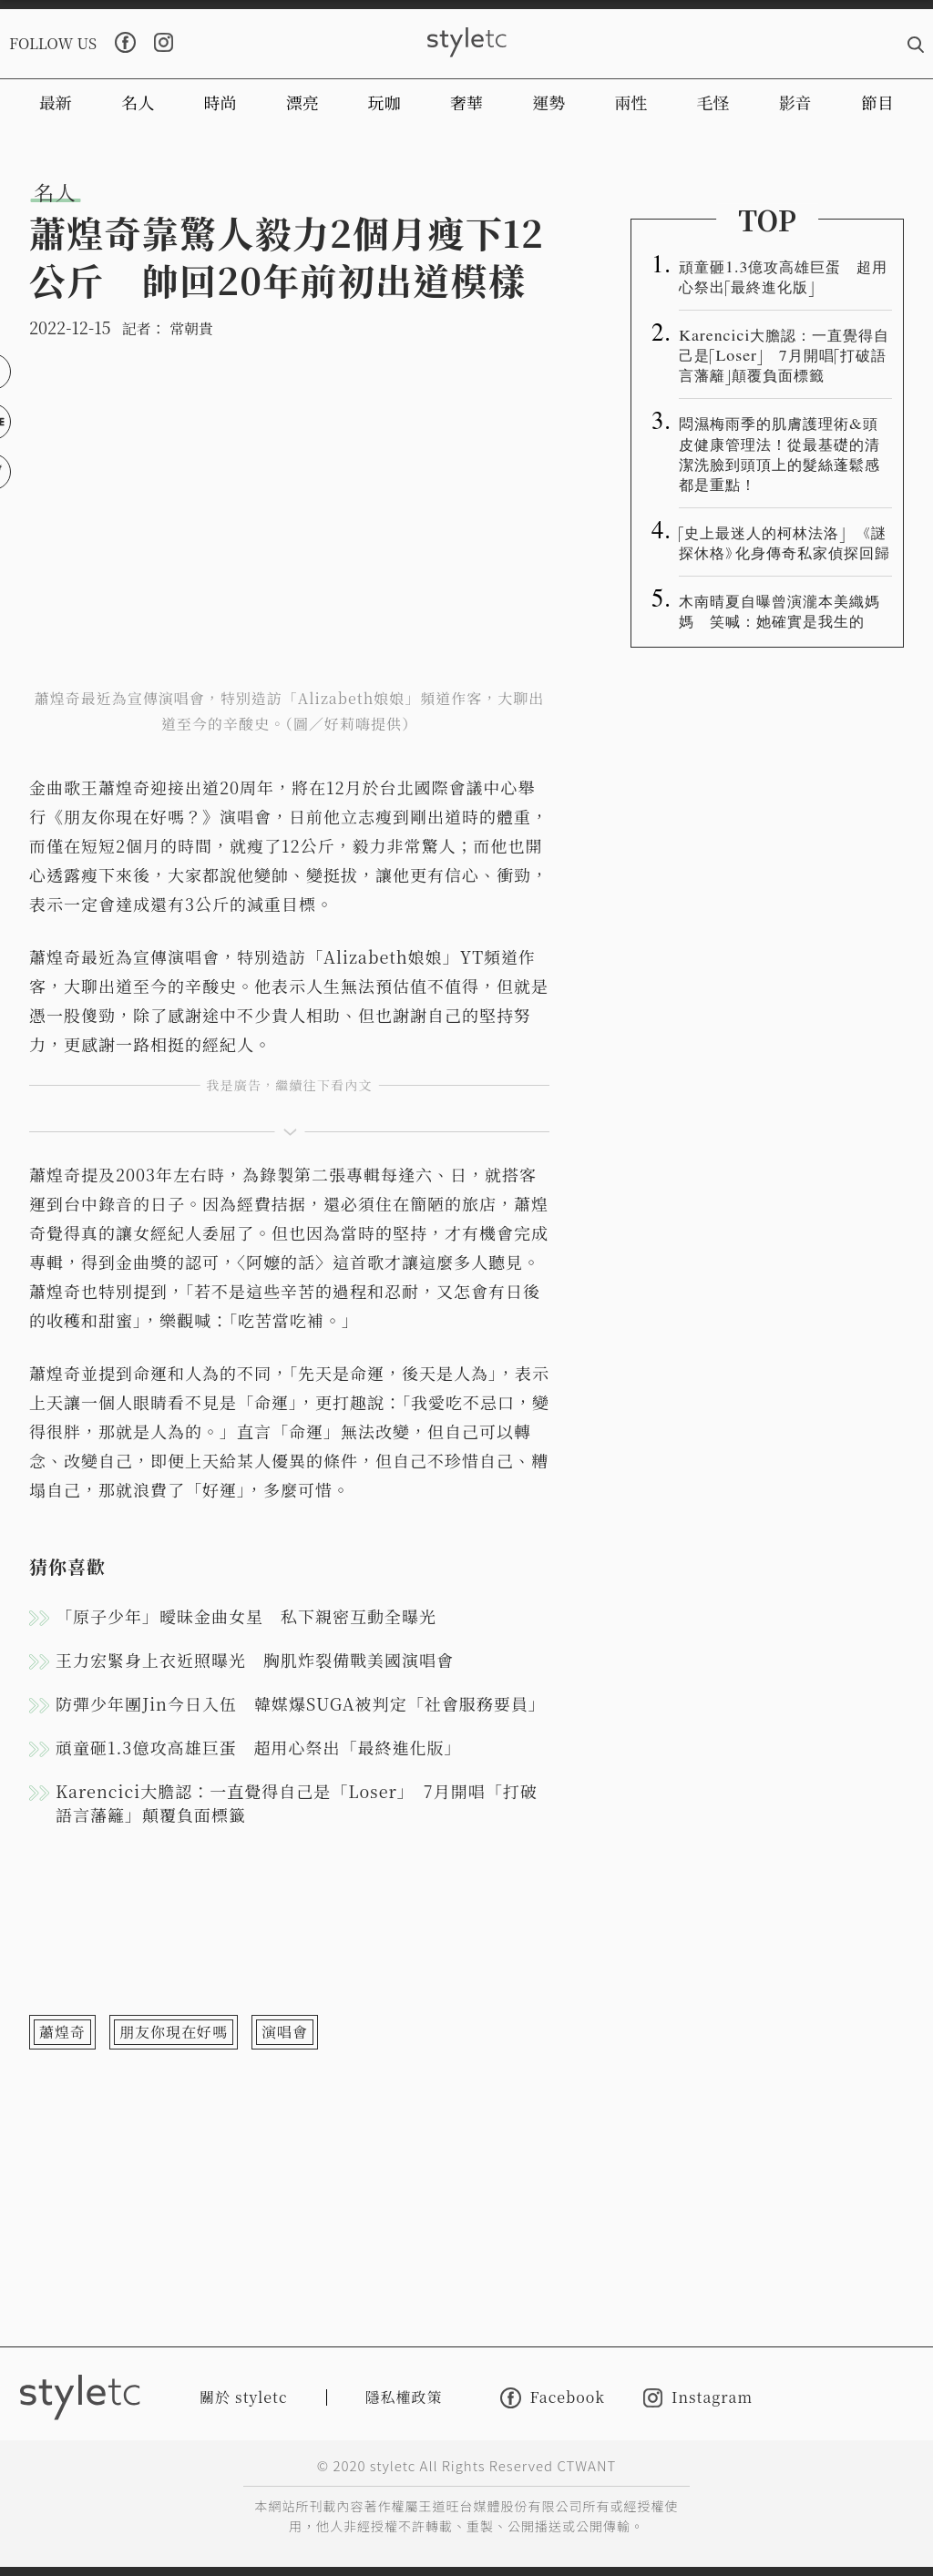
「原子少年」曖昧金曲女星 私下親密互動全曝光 (246, 1616)
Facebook (552, 2397)
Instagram (698, 2397)
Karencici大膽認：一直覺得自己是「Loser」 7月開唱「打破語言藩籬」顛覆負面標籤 (297, 1802)
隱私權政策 (404, 2397)
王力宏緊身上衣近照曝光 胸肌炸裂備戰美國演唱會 (255, 1659)
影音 (795, 102)
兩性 (630, 102)
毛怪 (713, 102)
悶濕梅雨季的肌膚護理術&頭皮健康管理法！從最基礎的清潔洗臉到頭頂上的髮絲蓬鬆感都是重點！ (779, 453)
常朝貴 (191, 328)
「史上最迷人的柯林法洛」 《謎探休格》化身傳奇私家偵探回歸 (784, 542)
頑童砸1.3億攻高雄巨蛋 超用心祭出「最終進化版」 (258, 1747)
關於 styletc (244, 2397)
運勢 (548, 102)
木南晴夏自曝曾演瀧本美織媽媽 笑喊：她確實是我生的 (779, 610)
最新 (55, 102)
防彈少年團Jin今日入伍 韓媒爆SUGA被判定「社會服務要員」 (301, 1703)
